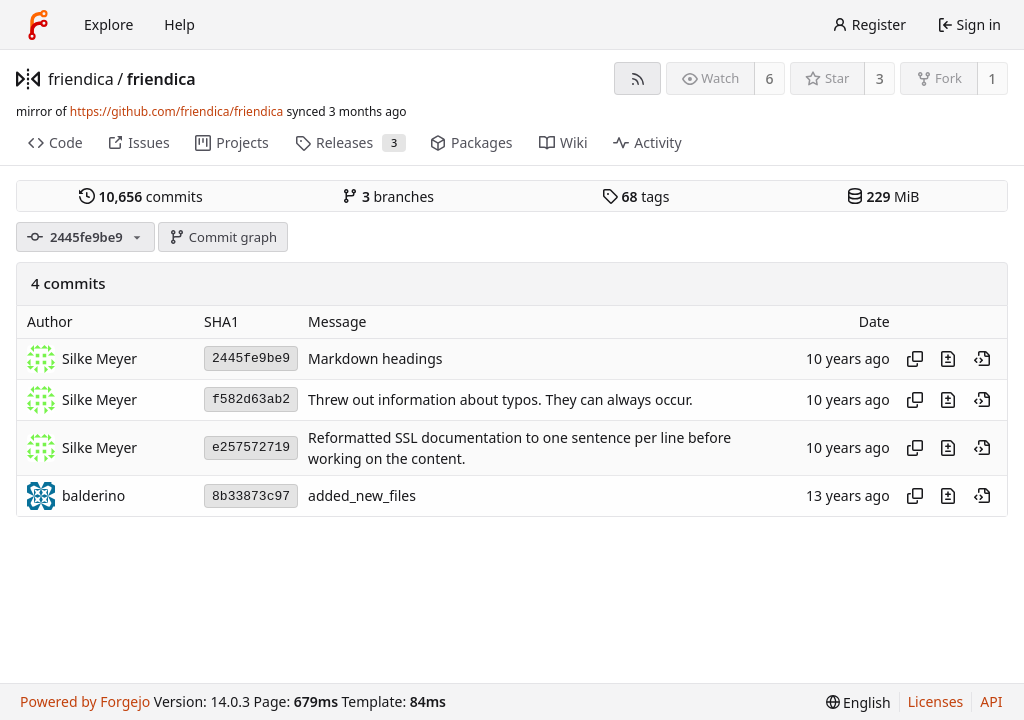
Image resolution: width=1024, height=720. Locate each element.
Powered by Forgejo (85, 701)
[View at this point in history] (982, 359)
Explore (108, 24)
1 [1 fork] (992, 78)
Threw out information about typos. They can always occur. (500, 399)
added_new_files (362, 496)
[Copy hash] (915, 359)
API (991, 701)
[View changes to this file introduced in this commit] (948, 359)
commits (141, 196)
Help (179, 24)
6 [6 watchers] (770, 78)
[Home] (38, 25)
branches (388, 196)
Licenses (936, 701)
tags (635, 196)
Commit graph (223, 237)
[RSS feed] (637, 78)
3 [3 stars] (880, 78)
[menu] (858, 702)
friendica (81, 79)
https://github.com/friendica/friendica (176, 111)
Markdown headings (375, 358)
